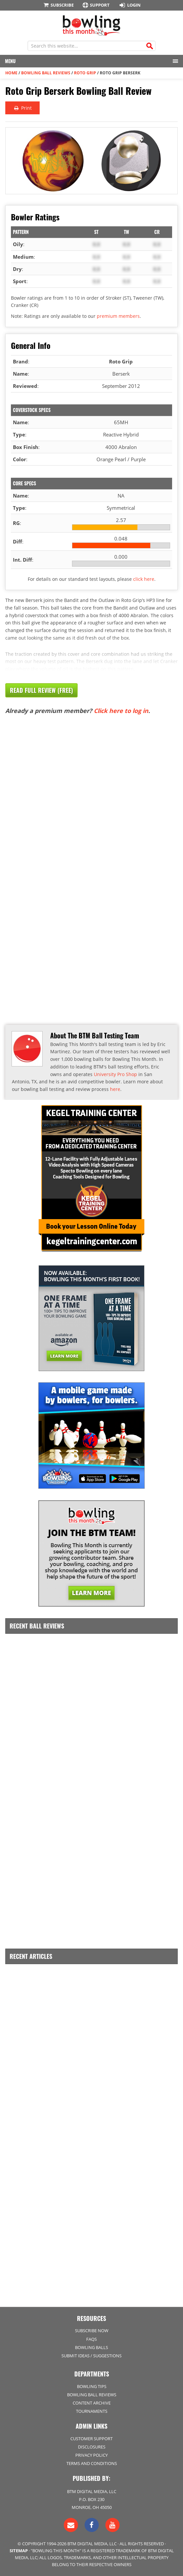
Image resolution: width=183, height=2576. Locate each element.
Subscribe (57, 5)
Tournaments (91, 2411)
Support (96, 5)
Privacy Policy (91, 2455)
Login (129, 5)
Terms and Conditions (91, 2463)
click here (143, 579)
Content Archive (92, 2403)
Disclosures (91, 2447)
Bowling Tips (91, 2386)
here (115, 1089)
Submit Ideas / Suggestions (91, 2356)
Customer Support (91, 2439)
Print (22, 108)
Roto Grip (85, 73)
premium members (118, 316)
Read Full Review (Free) (41, 690)
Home (11, 73)
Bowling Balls (91, 2347)
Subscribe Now (91, 2330)
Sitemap (19, 2551)
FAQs (91, 2339)
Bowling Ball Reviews (45, 73)
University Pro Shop (115, 1074)
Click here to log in (121, 711)
